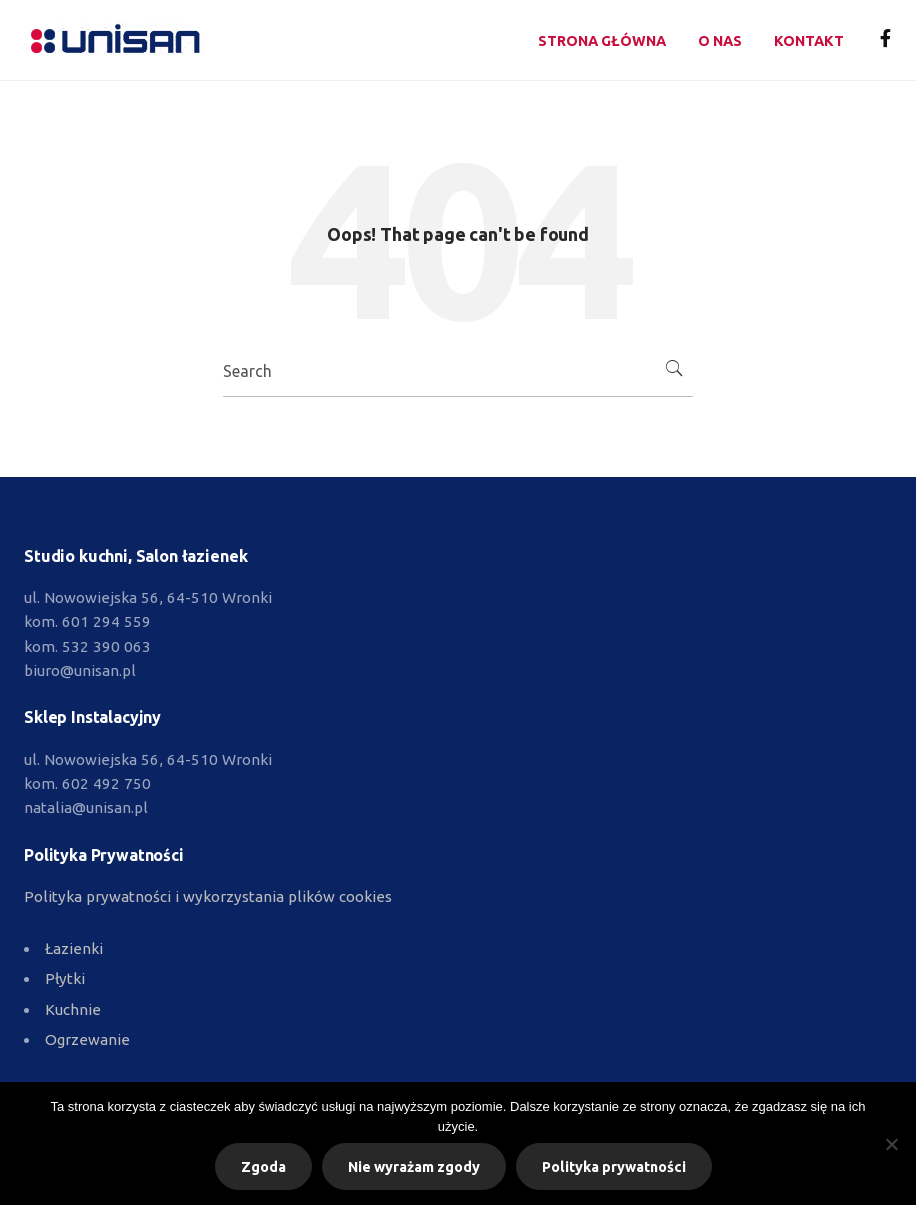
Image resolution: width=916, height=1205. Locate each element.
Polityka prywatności (614, 1167)
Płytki (65, 978)
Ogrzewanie (87, 1039)
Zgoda (263, 1167)
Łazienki (74, 948)
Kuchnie (73, 1009)
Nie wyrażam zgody (414, 1167)
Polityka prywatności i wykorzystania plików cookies (208, 896)
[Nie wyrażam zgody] (891, 1144)
